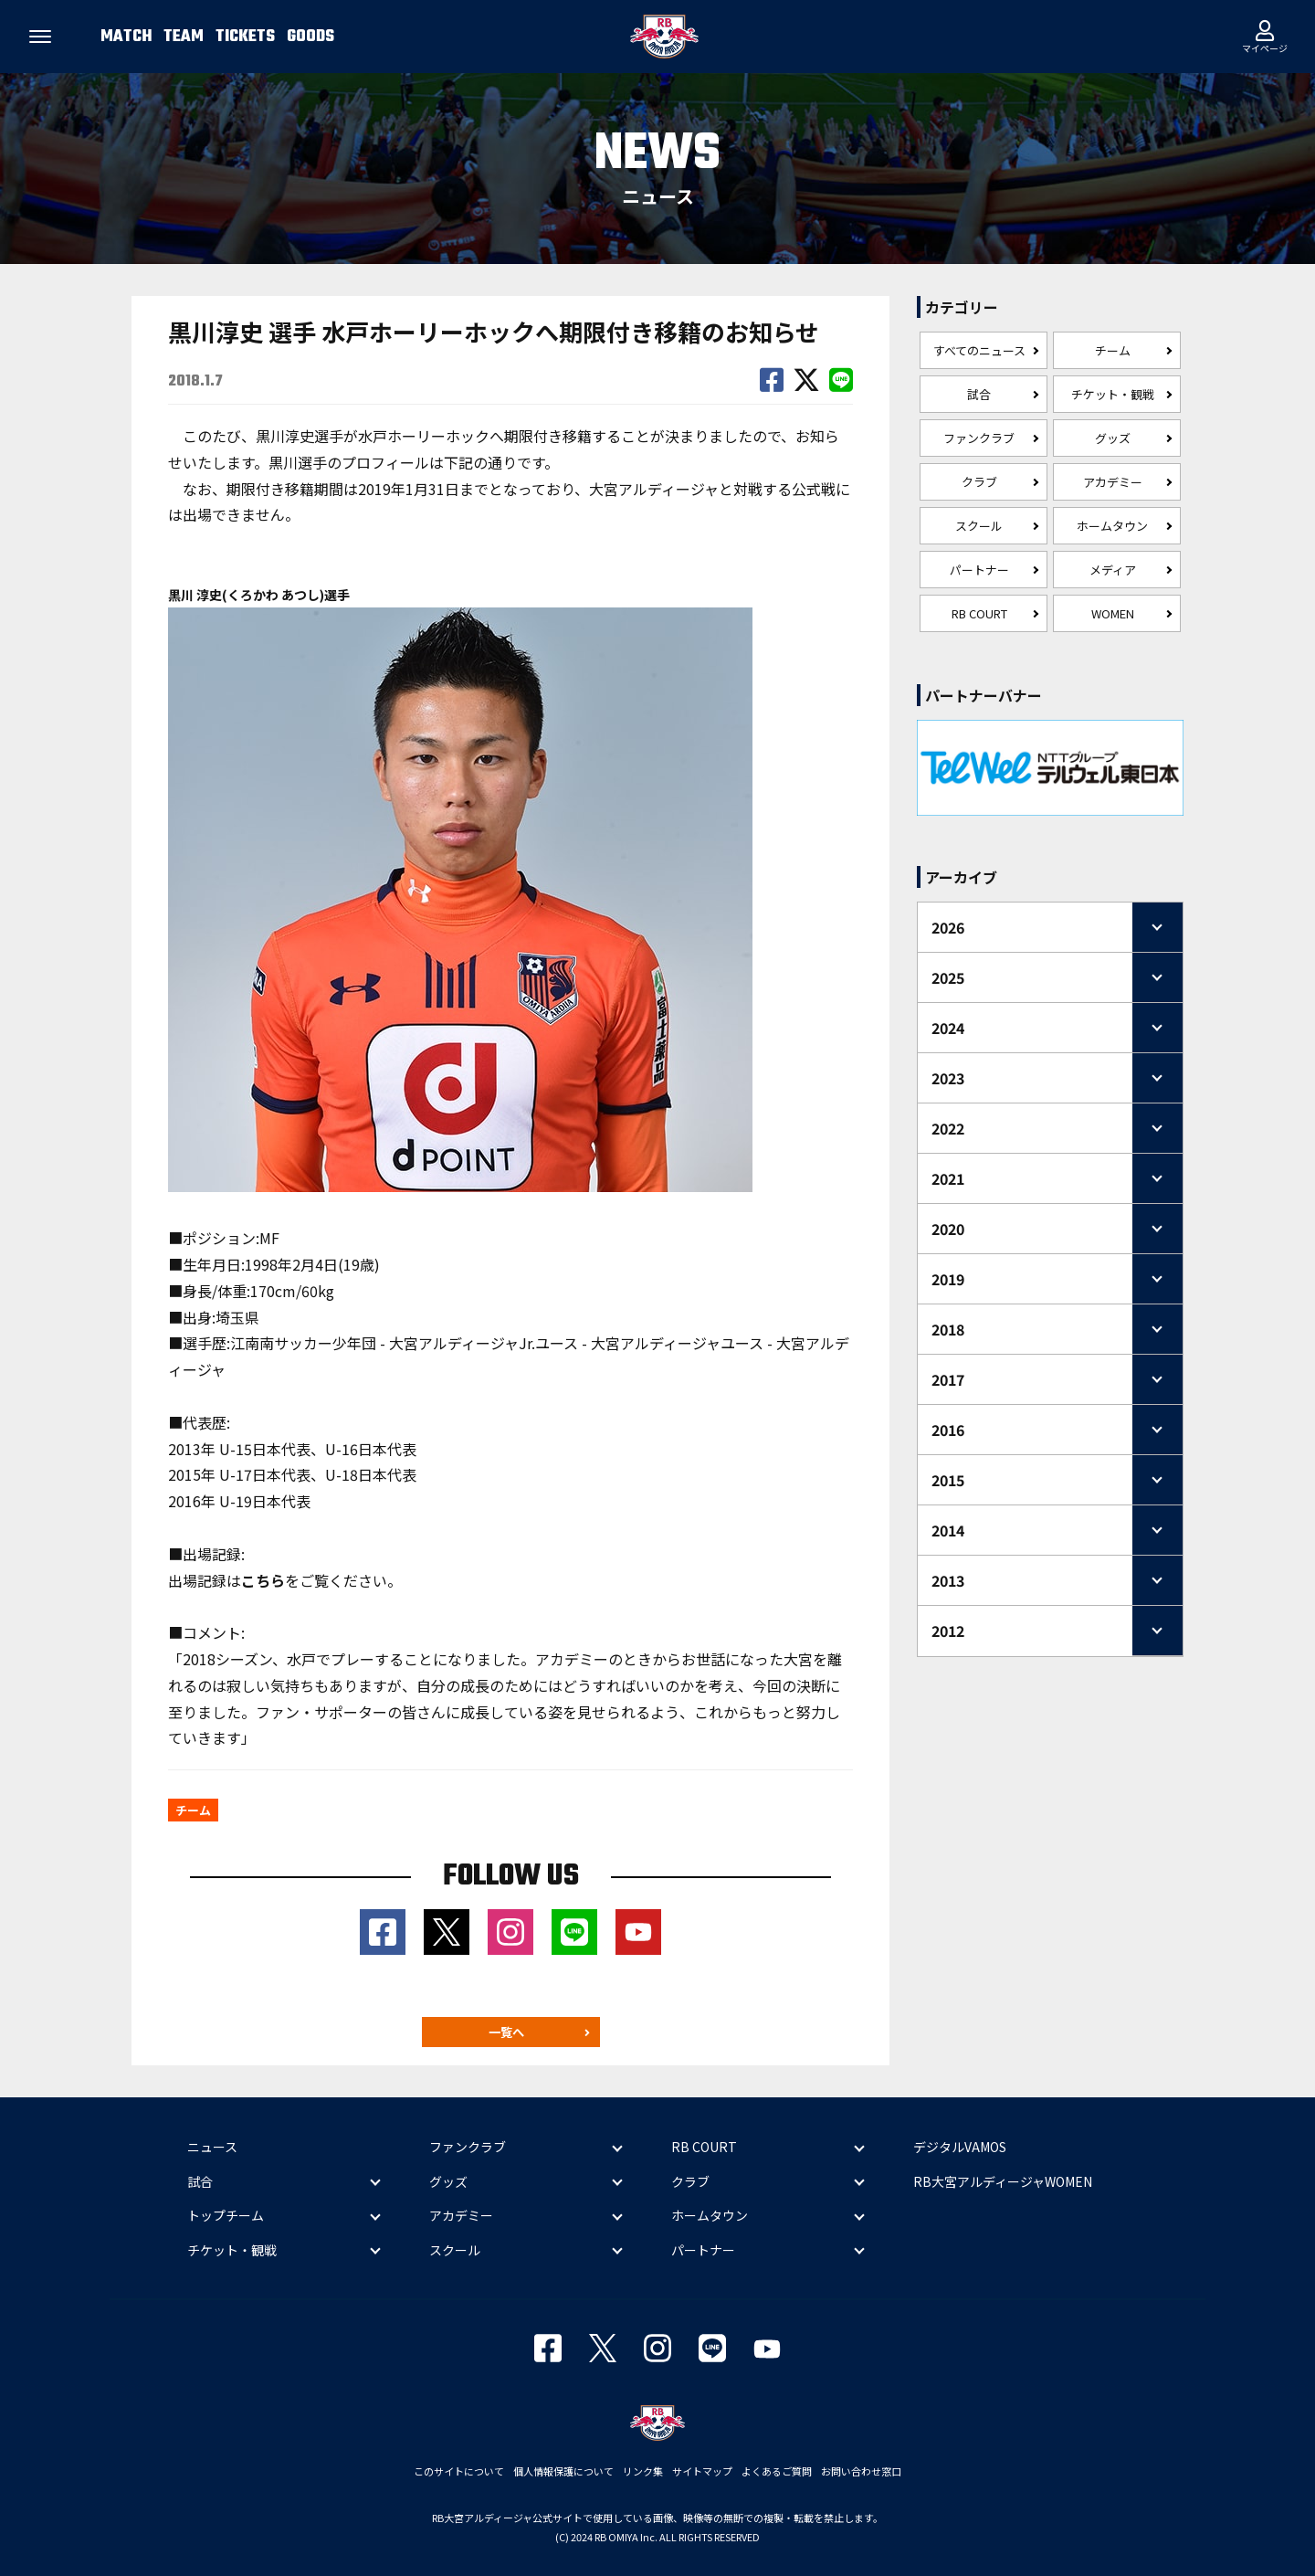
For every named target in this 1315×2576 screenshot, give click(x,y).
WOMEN (1112, 613)
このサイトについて (459, 2471)
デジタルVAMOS (959, 2147)
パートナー (979, 569)
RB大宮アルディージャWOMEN (1002, 2181)
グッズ (1113, 438)
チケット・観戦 (1112, 394)
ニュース (212, 2147)
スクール (979, 525)
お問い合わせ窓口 (861, 2471)
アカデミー (1112, 482)
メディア (1112, 569)
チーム (1113, 350)
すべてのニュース (979, 350)
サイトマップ (702, 2471)
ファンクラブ (979, 438)
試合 (979, 394)
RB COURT (979, 613)
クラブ (979, 482)
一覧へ (506, 2032)
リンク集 (643, 2471)
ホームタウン (1112, 525)
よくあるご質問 (777, 2471)
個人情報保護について (563, 2471)
